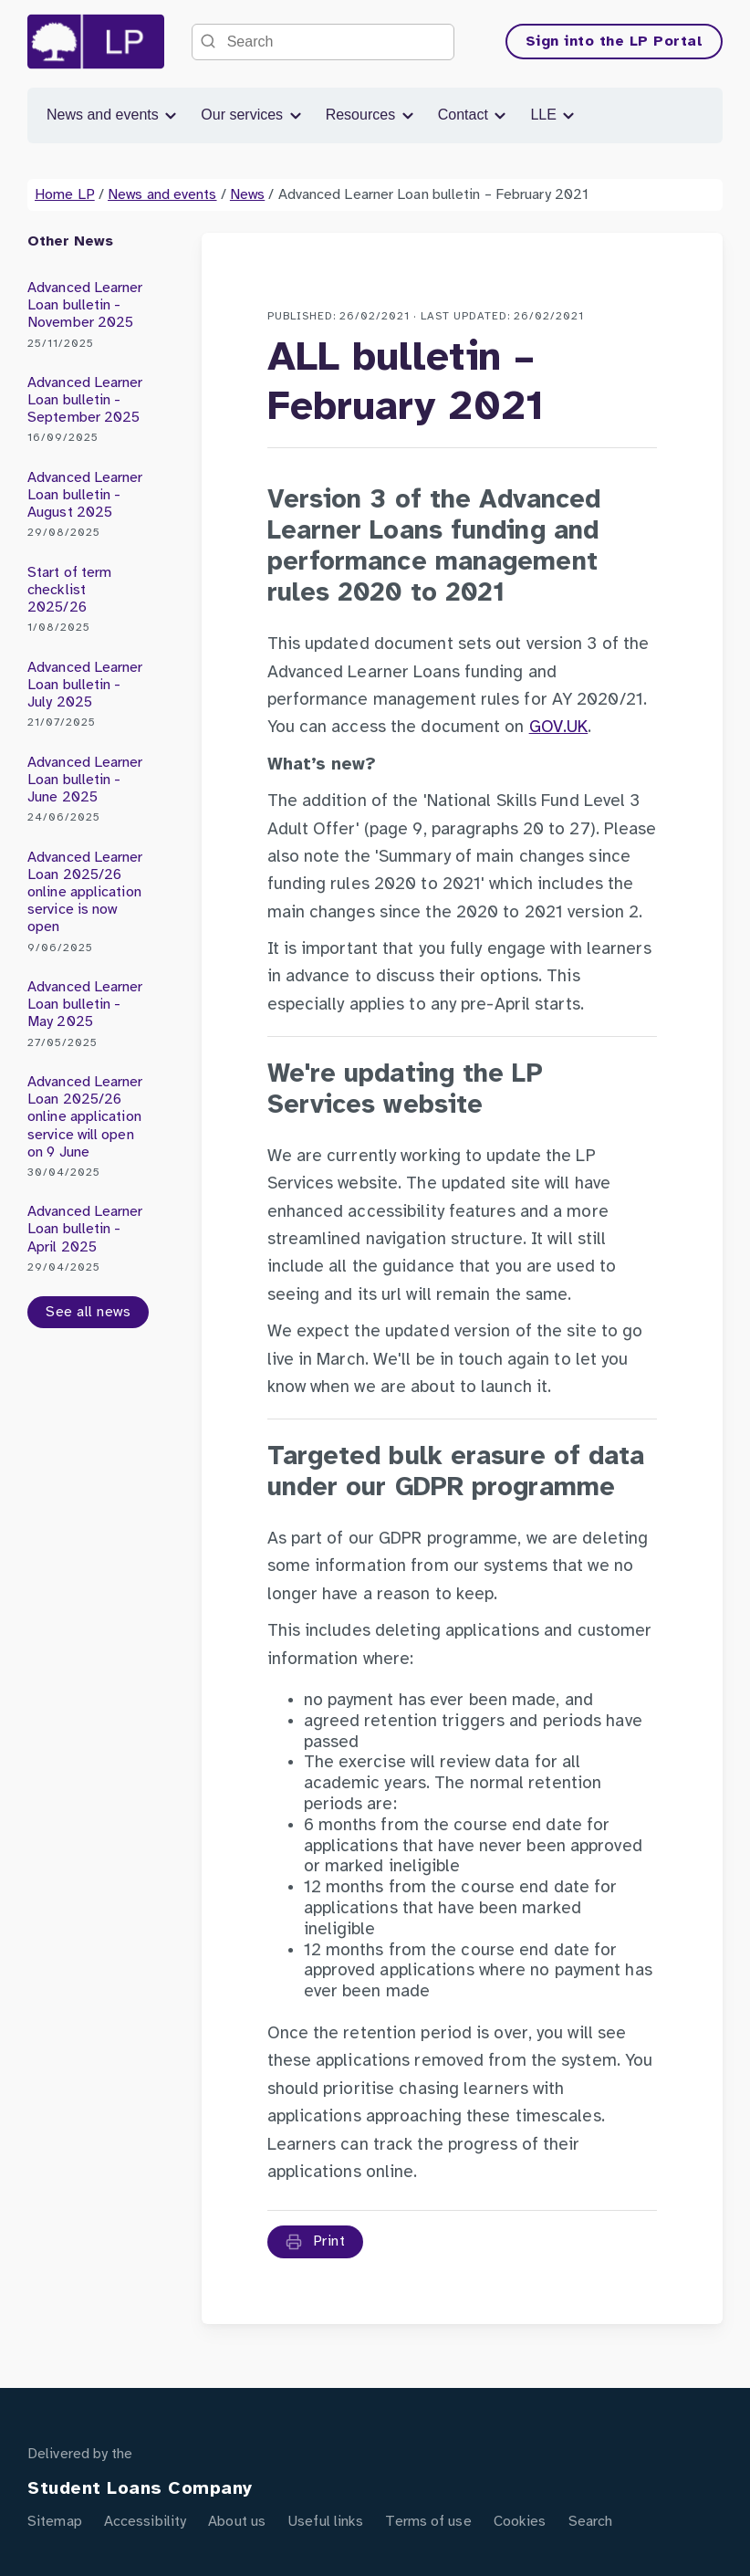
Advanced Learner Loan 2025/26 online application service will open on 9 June (88, 1126)
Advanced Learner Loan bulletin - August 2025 (88, 505)
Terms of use (428, 2521)
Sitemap (54, 2521)
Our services (252, 115)
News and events (113, 115)
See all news (88, 1312)
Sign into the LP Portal (614, 41)
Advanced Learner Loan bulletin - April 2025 (88, 1239)
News (247, 195)
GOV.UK (559, 727)
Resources (371, 115)
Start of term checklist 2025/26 (88, 600)
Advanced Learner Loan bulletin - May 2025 (88, 1014)
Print (316, 2242)
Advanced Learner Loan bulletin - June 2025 (88, 790)
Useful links (325, 2521)
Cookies (520, 2521)
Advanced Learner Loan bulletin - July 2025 (88, 695)
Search (590, 2521)
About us (237, 2521)
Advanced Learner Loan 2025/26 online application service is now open (88, 902)
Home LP (65, 195)
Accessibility (145, 2521)
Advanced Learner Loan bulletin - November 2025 (88, 315)
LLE (553, 115)
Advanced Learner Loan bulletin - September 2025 (88, 410)
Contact (473, 115)
